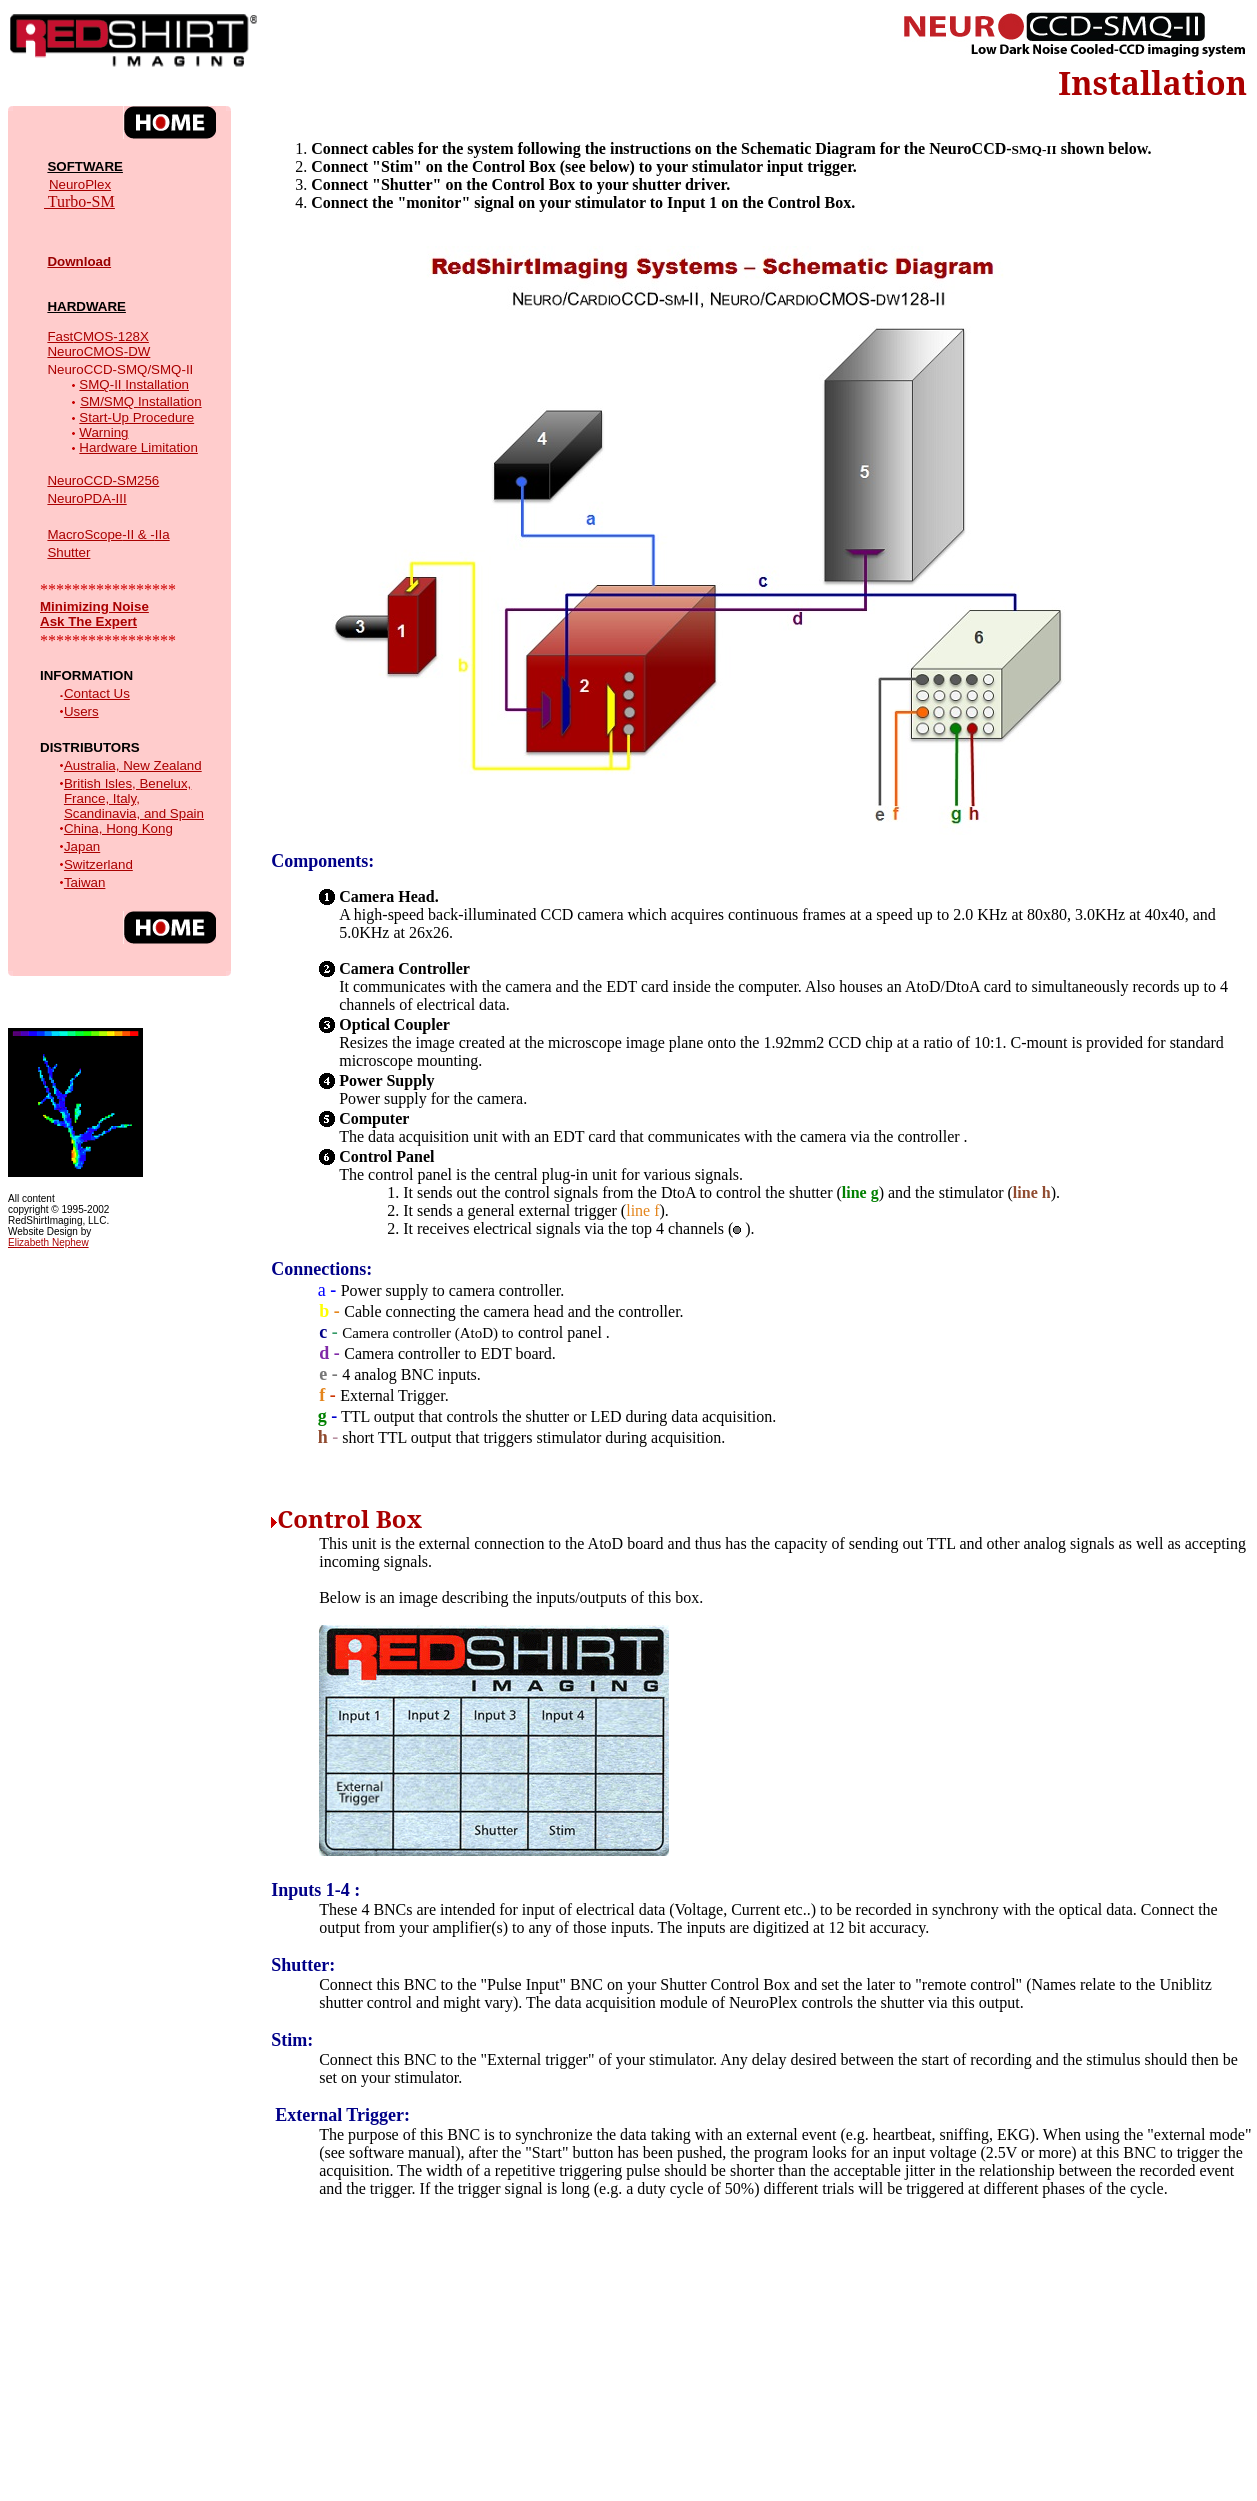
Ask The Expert (88, 621)
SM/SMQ (109, 401)
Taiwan (85, 882)
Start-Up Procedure (136, 417)
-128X (111, 336)
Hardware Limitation (138, 447)
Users (81, 711)
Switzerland (98, 864)
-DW (98, 351)
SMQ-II (100, 384)
